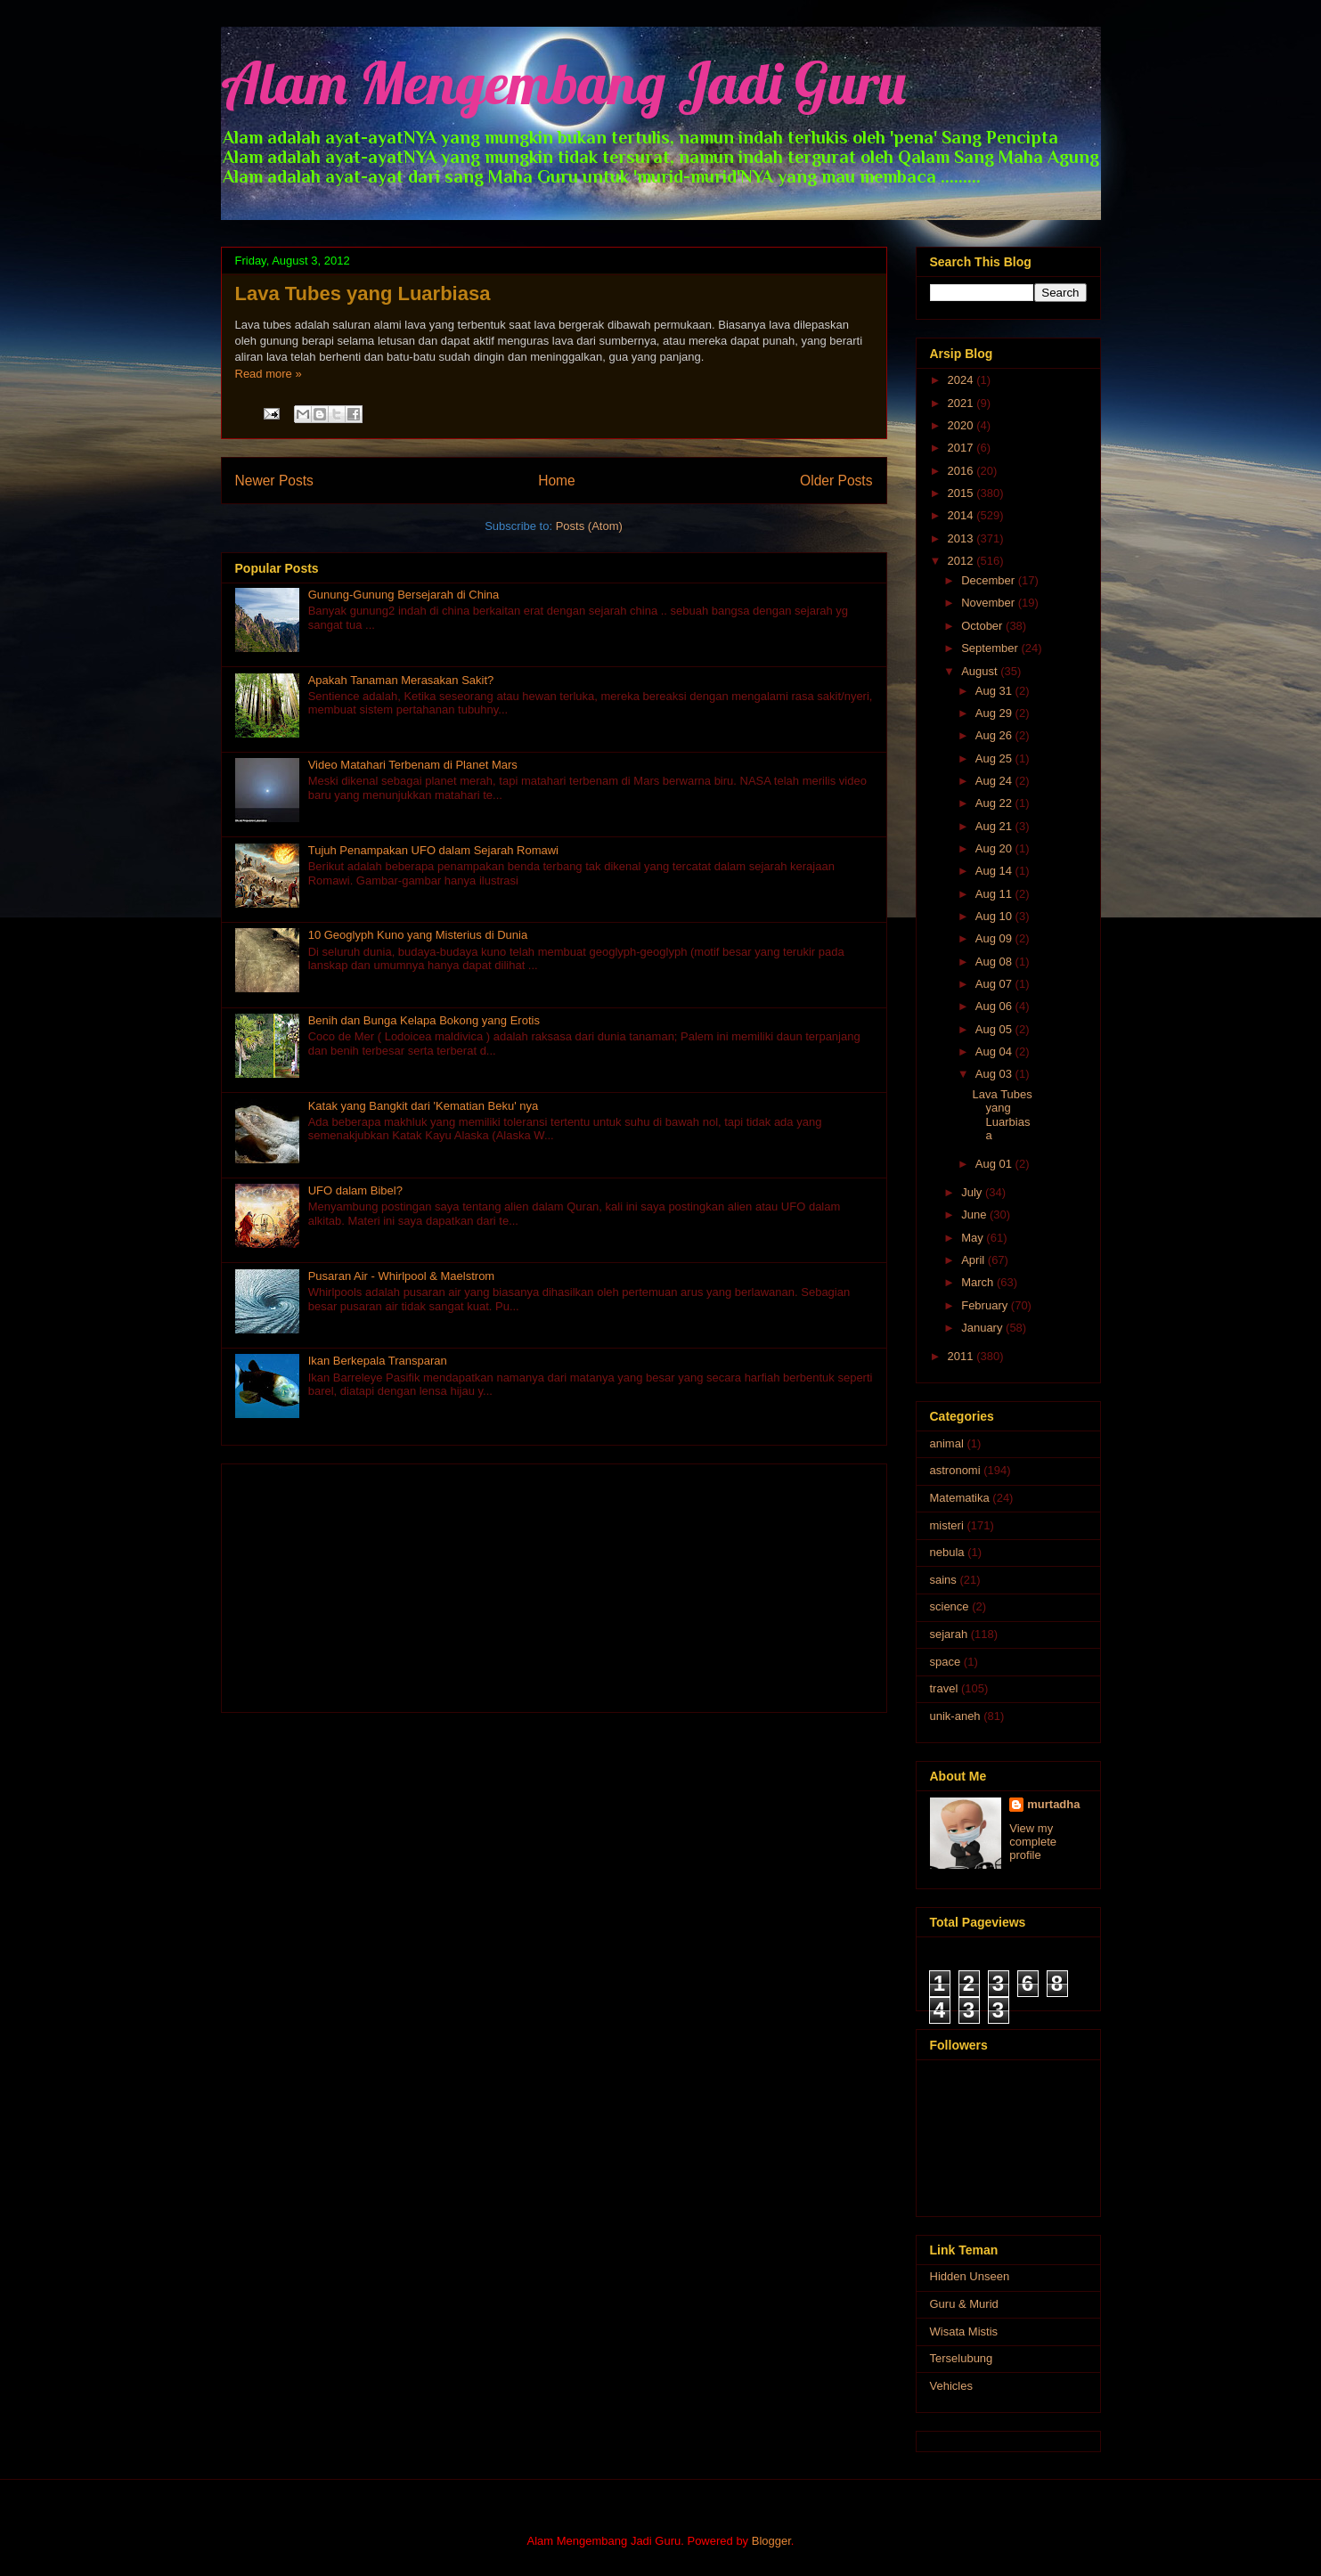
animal (947, 1443)
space (945, 1661)
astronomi (955, 1470)
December (989, 580)
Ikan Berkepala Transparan (377, 1360)
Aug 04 (995, 1051)
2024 (962, 380)
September (991, 648)
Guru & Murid (964, 2304)
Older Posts (836, 480)
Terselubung (961, 2358)
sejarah (949, 1634)
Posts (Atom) (589, 526)
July (973, 1192)
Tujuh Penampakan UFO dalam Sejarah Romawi (433, 850)
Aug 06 (995, 1006)
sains (943, 1579)
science (949, 1606)
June (975, 1214)
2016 (962, 470)
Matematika (960, 1497)
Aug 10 (995, 916)
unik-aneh (955, 1716)
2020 (962, 425)
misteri (947, 1525)
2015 (962, 493)
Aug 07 (995, 983)
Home (556, 480)
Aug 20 (995, 848)
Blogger (771, 2540)
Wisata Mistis (964, 2331)
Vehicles (951, 2386)
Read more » (268, 373)
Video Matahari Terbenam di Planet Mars (413, 764)
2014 (962, 515)
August (980, 671)
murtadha (1053, 1804)
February (986, 1305)
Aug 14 (995, 870)
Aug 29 (995, 713)
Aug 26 (995, 735)
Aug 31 (995, 690)
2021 (962, 403)
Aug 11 (995, 894)
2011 (962, 1356)
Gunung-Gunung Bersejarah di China (404, 594)
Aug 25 (995, 758)
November (989, 602)
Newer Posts (274, 480)
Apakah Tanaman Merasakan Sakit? (401, 680)
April (974, 1260)
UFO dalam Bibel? (355, 1190)
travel (944, 1688)
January (983, 1327)
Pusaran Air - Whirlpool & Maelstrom (401, 1276)
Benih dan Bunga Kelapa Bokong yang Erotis (424, 1020)
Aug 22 (995, 803)
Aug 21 (995, 826)
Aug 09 (995, 938)
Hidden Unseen (970, 2276)
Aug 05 (995, 1029)
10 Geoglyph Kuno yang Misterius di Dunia (417, 935)
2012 (962, 560)
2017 (962, 447)
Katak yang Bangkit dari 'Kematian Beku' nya (423, 1106)
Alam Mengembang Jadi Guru (563, 82)
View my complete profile (1032, 1842)
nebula (947, 1552)
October (983, 625)
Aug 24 (995, 780)
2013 (962, 538)
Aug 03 (995, 1073)
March (979, 1282)
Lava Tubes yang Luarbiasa (363, 293)
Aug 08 (995, 961)
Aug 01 (995, 1163)
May (973, 1237)
